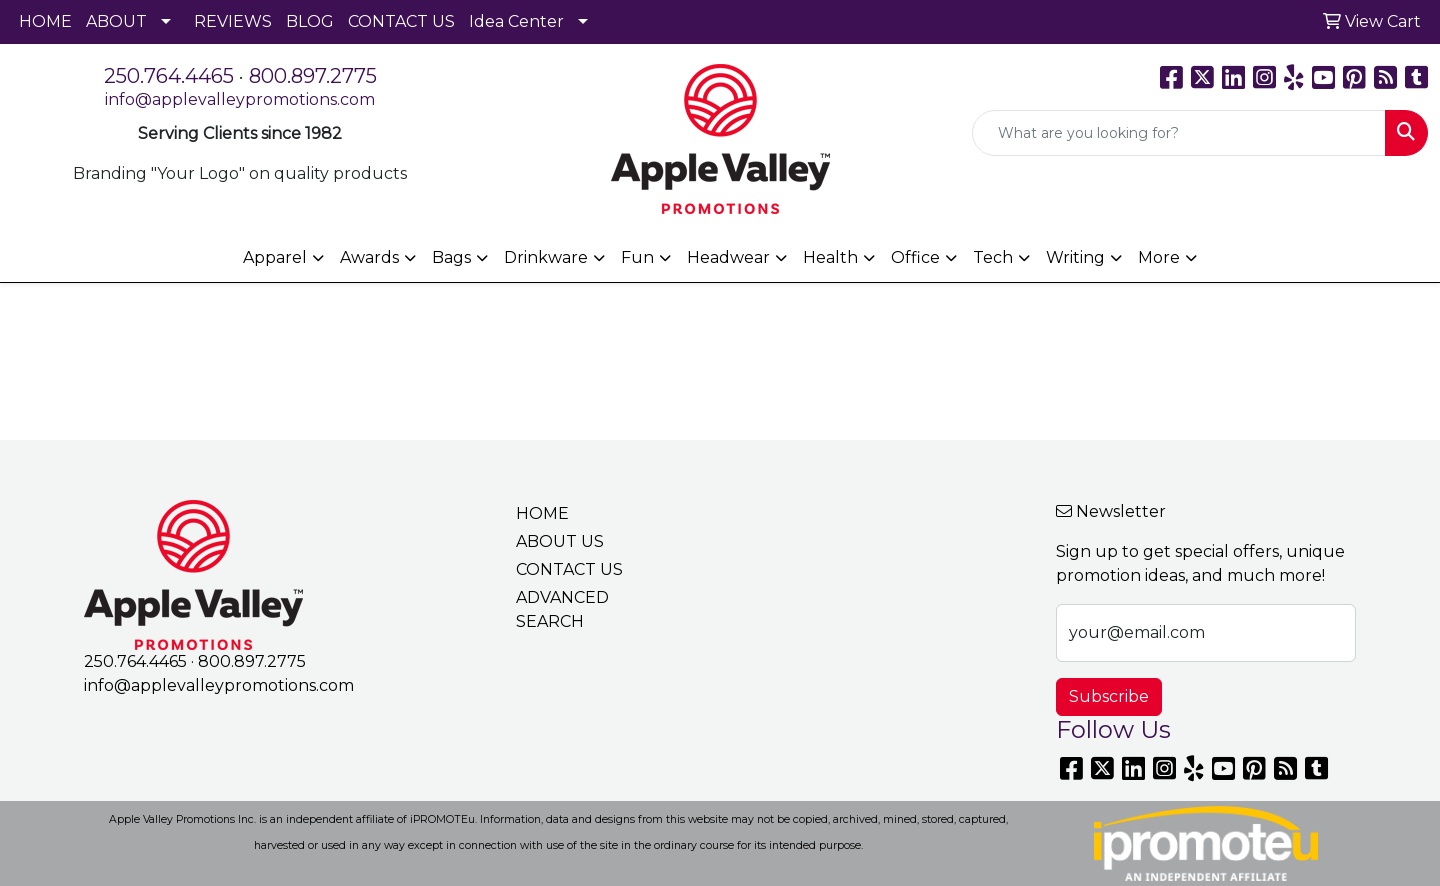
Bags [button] (451, 257)
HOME (45, 21)
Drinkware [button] (546, 257)
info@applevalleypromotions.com (240, 99)
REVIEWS (233, 21)
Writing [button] (1075, 257)
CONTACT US (401, 21)
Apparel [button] (275, 257)
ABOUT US (560, 541)
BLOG (310, 21)
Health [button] (830, 257)
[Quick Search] (1179, 133)
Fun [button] (637, 257)
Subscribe (1109, 696)
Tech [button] (993, 257)
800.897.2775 (313, 76)
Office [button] (915, 257)
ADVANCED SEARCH (562, 609)
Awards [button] (369, 257)
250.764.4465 (169, 76)
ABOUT (116, 21)
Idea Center (516, 21)
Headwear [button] (728, 257)
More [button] (1159, 257)
